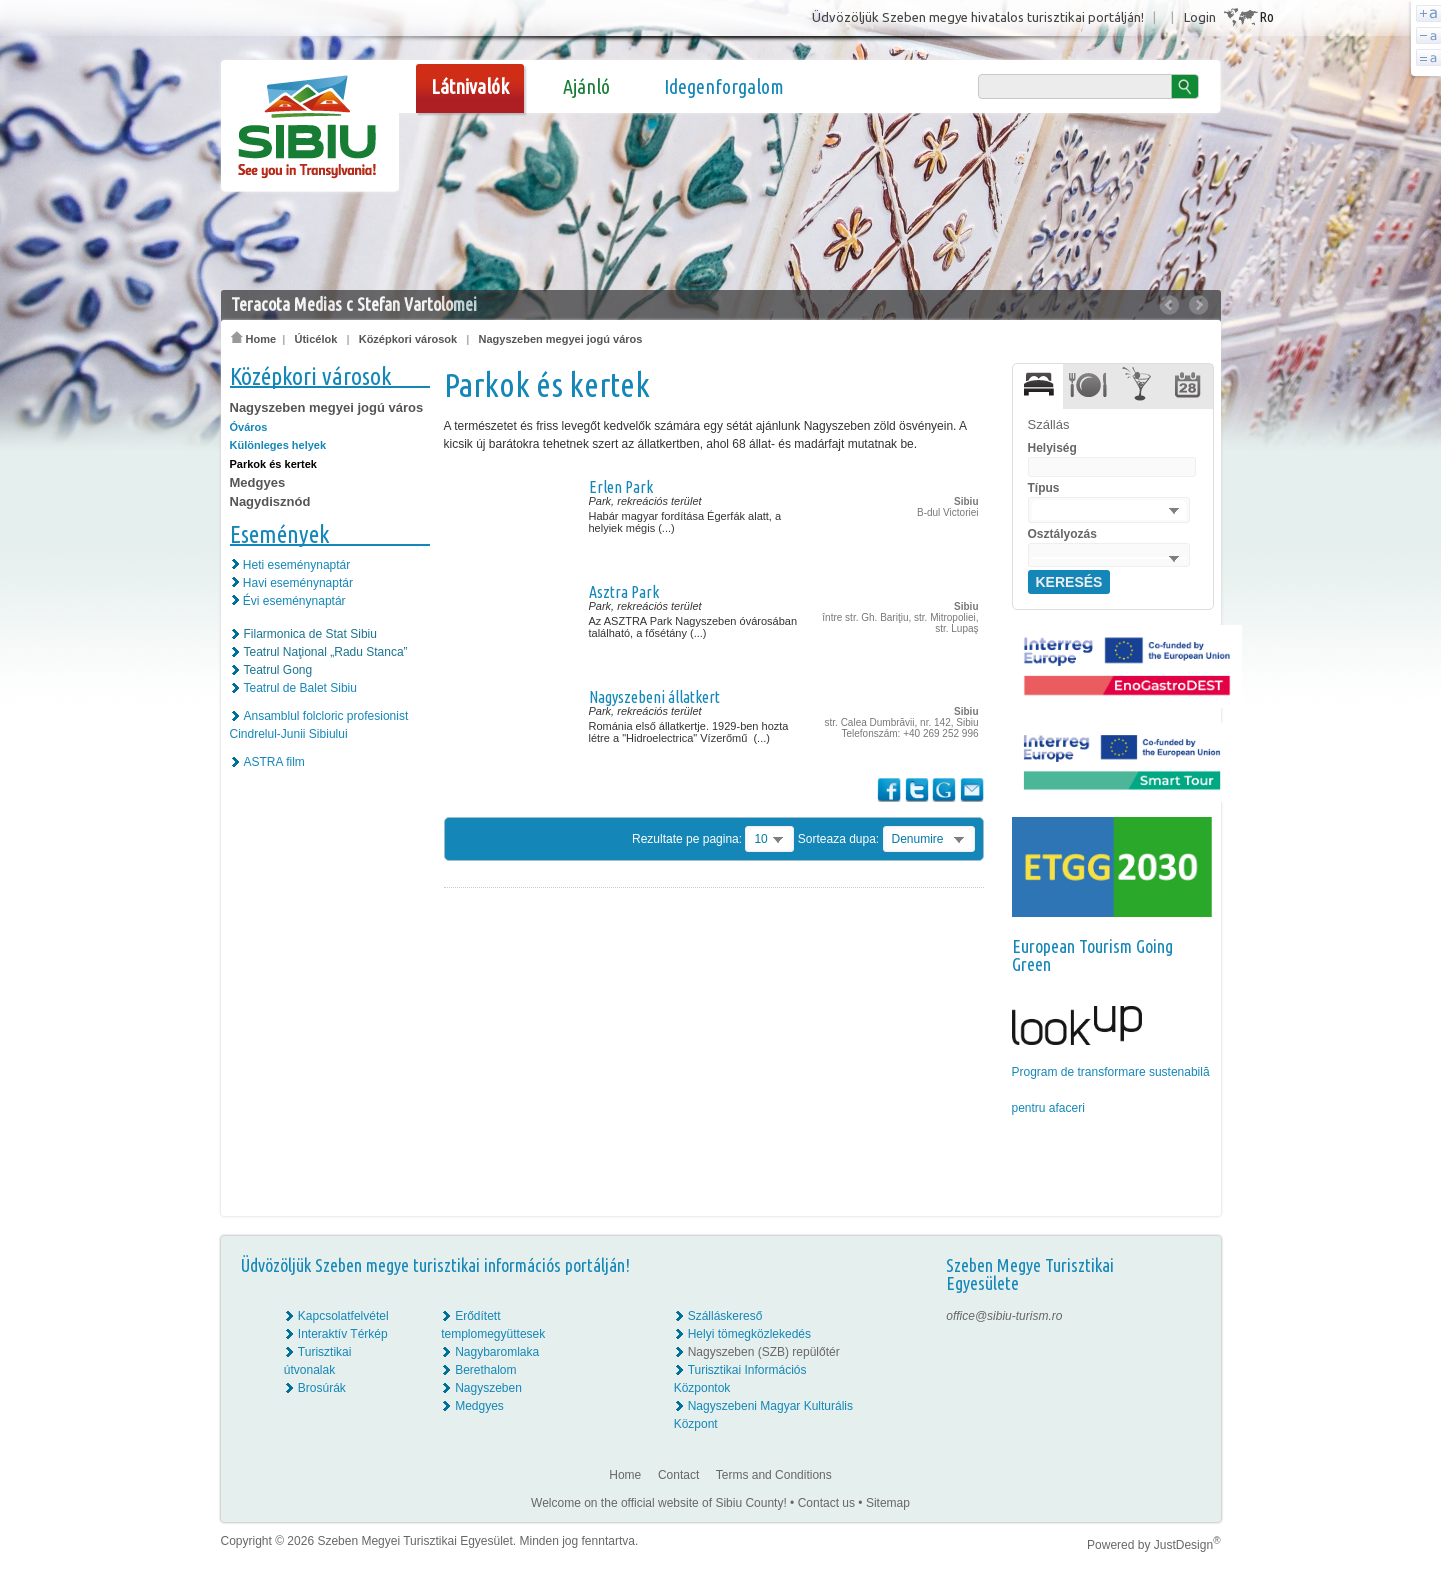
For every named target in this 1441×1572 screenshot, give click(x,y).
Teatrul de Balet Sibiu (300, 688)
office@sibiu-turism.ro (1004, 1316)
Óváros (249, 427)
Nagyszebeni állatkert (654, 697)
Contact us (826, 1503)
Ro (1266, 16)
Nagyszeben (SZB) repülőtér (764, 1352)
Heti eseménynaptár (296, 565)
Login (1200, 17)
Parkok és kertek (273, 464)
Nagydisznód (270, 501)
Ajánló (586, 86)
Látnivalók (470, 86)
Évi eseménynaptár (294, 601)
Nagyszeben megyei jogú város (561, 339)
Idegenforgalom (724, 86)
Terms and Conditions (774, 1475)
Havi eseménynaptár (298, 583)
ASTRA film (274, 762)
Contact (678, 1475)
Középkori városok (408, 339)
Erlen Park (621, 487)
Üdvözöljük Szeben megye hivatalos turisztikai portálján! (978, 17)
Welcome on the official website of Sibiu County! (659, 1503)
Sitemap (888, 1503)
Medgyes (258, 482)
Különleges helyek (278, 445)
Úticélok (315, 339)
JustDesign (1187, 1545)
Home (254, 339)
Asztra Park (624, 592)
